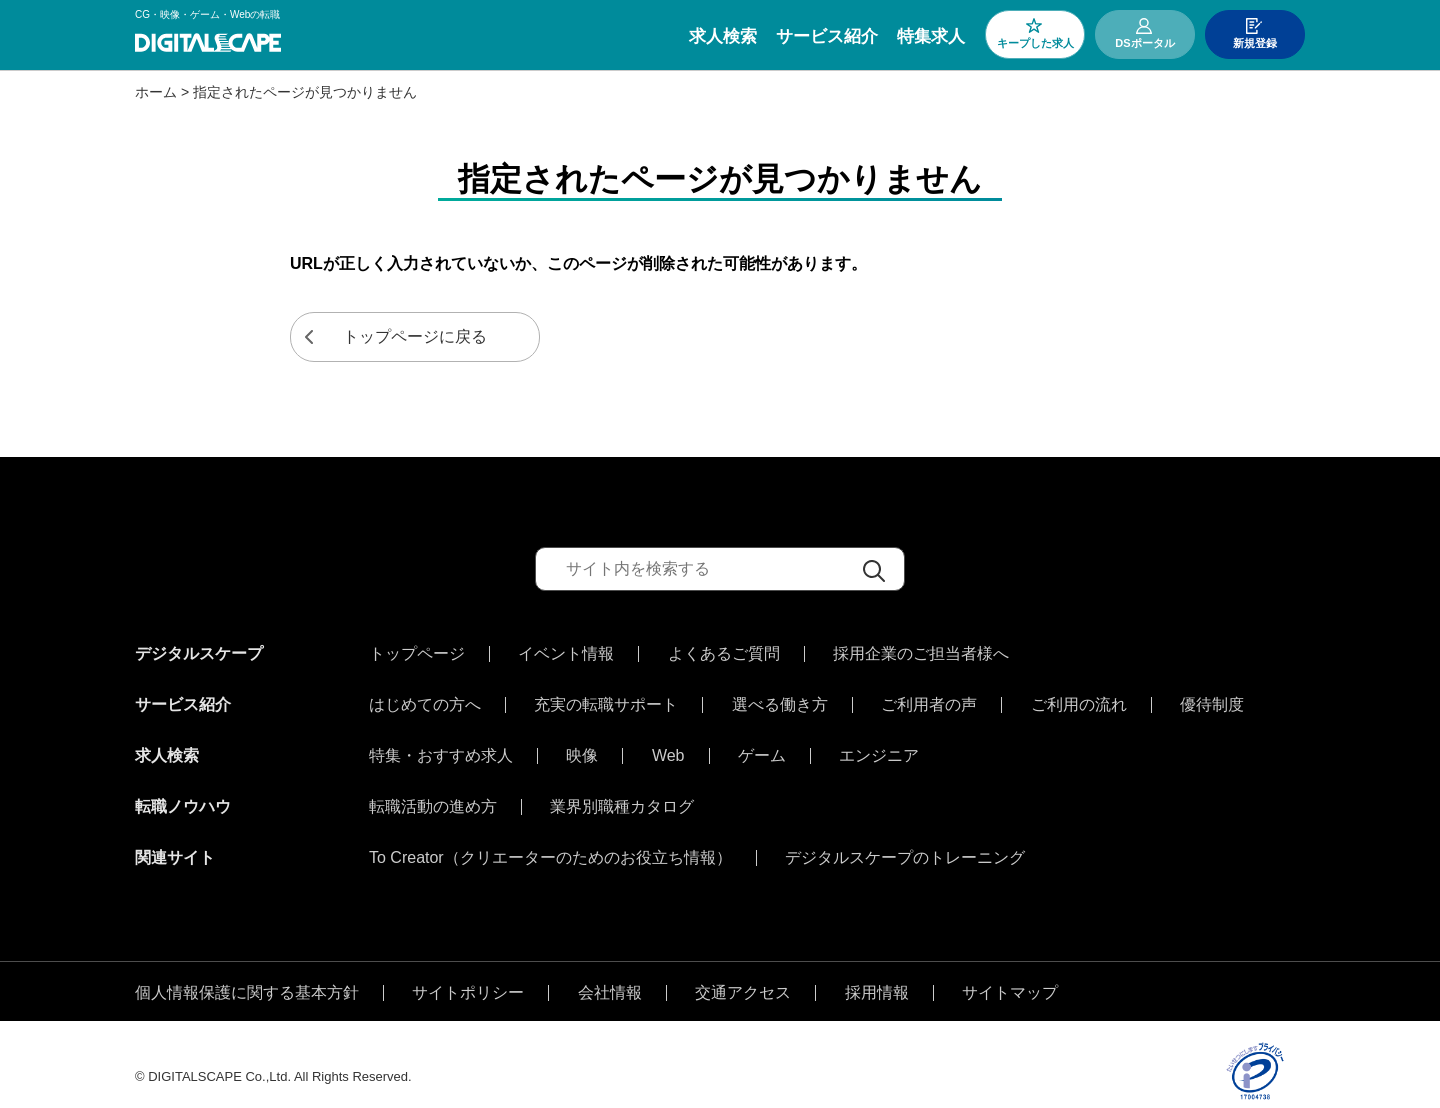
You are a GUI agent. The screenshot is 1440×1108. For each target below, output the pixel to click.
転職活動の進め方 (433, 792)
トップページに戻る (415, 336)
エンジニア (879, 746)
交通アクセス (743, 968)
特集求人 (931, 36)
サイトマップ (1010, 968)
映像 (582, 746)
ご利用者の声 (929, 700)
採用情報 (877, 968)
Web (668, 746)
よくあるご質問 (724, 654)
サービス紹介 (827, 36)
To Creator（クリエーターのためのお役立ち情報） (550, 838)
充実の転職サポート (606, 700)
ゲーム (762, 746)
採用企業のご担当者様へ (921, 654)
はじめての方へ (425, 700)
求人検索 (723, 36)
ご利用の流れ (1079, 700)
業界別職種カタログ (622, 792)
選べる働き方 (780, 700)
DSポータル (1144, 43)
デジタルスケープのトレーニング (905, 838)
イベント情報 (566, 654)
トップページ (417, 654)
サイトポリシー (468, 968)
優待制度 (1212, 700)
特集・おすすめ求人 (441, 746)
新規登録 (1255, 43)
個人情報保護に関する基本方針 (247, 968)
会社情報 (610, 968)
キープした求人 (1035, 43)
